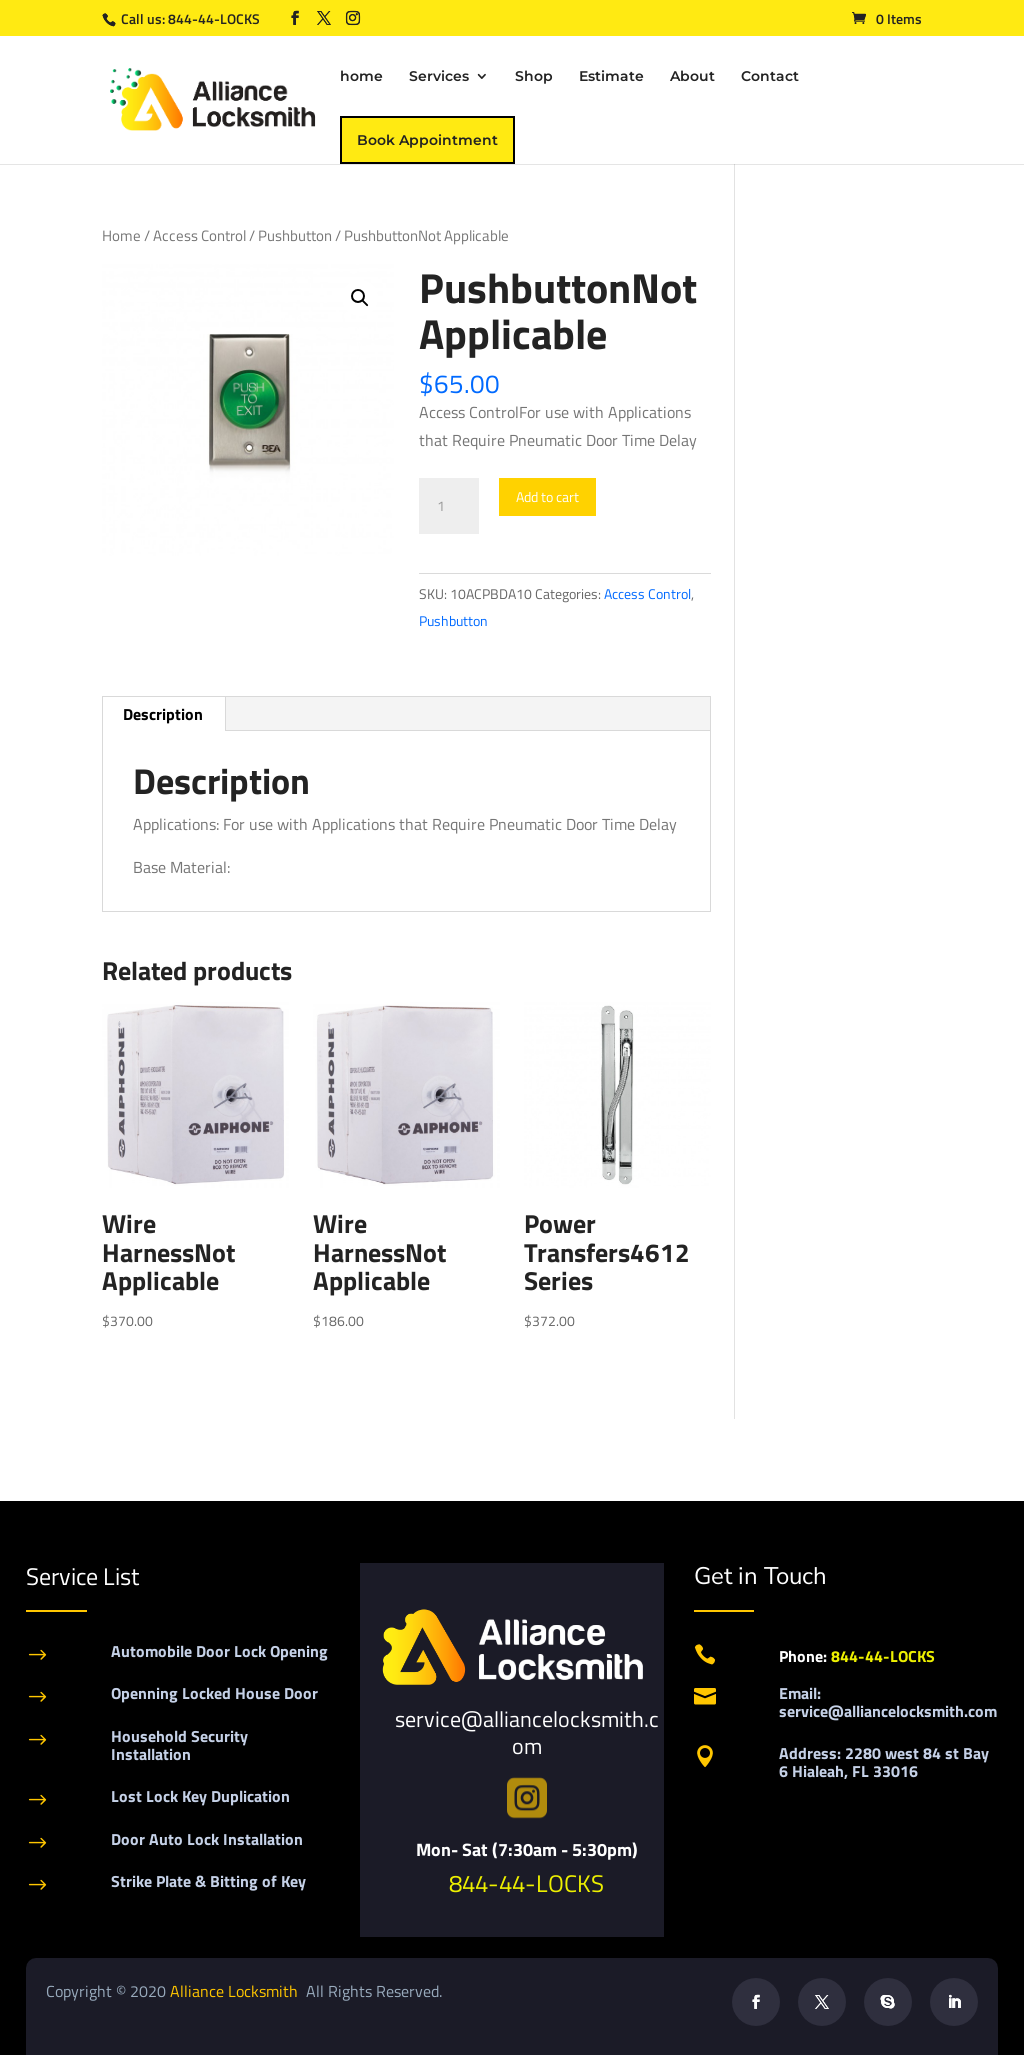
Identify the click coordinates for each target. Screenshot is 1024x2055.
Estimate (611, 77)
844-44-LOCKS (215, 18)
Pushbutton (295, 235)
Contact (770, 77)
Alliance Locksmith (236, 1991)
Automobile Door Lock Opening (219, 1651)
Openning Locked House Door (214, 1693)
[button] (360, 298)
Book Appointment (427, 140)
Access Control (199, 235)
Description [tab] (163, 714)
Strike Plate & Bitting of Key (208, 1881)
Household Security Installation (179, 1745)
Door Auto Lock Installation (207, 1839)
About (692, 77)
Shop (534, 77)
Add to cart (547, 496)
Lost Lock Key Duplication (200, 1796)
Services (439, 77)
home (361, 77)
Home (121, 235)
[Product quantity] (449, 506)
